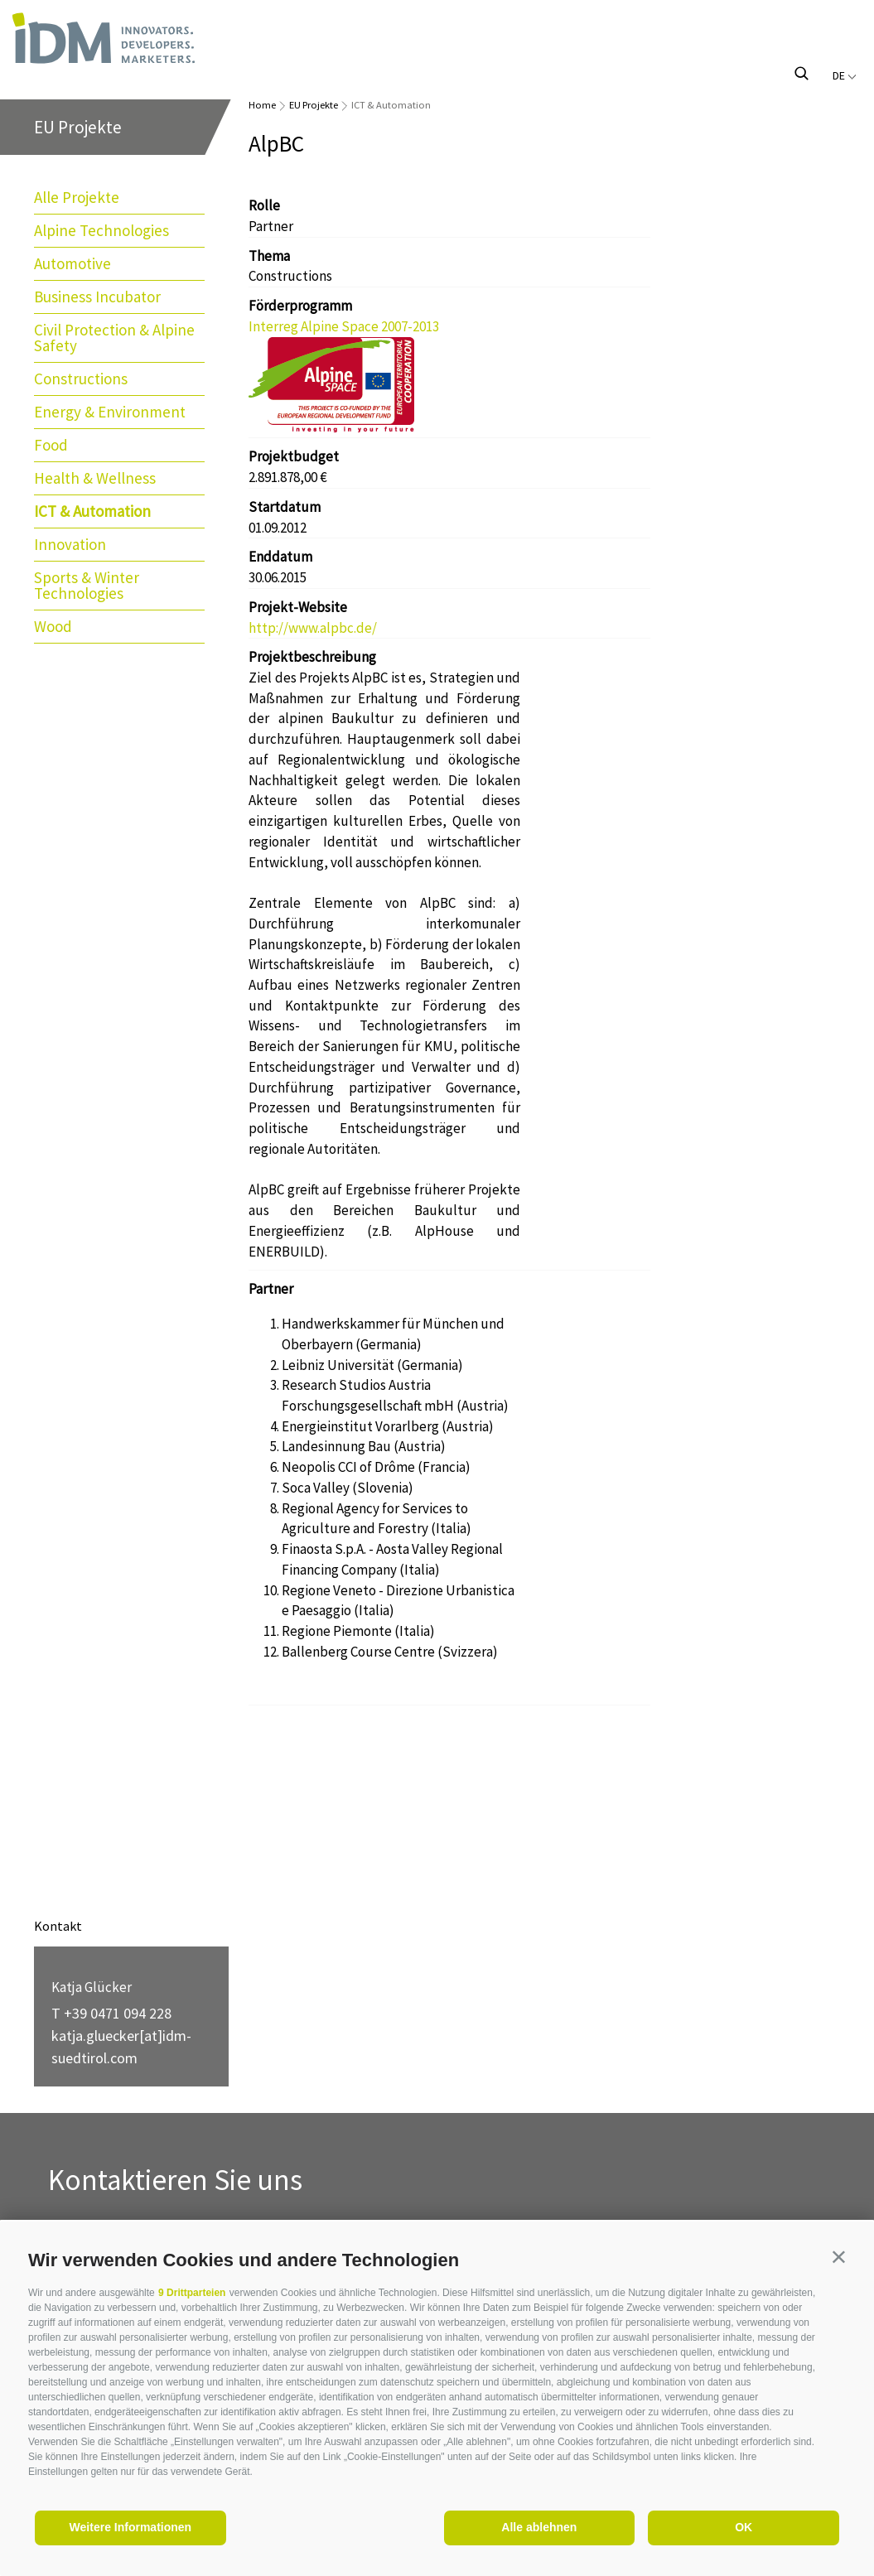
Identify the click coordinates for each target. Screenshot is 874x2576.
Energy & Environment (110, 412)
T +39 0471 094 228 (111, 2013)
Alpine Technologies (101, 230)
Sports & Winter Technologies (86, 585)
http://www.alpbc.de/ (313, 628)
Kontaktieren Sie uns (175, 2180)
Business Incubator (97, 296)
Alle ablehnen (539, 2527)
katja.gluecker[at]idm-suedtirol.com (121, 2046)
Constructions (81, 378)
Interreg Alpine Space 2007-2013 (344, 326)
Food (51, 445)
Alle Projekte (76, 197)
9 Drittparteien (191, 2293)
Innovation (70, 544)
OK (743, 2527)
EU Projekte (313, 105)
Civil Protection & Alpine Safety (114, 337)
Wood (53, 626)
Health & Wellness (95, 478)
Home (262, 105)
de (845, 75)
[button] (839, 2257)
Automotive (72, 263)
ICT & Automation (92, 511)
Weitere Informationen (131, 2527)
